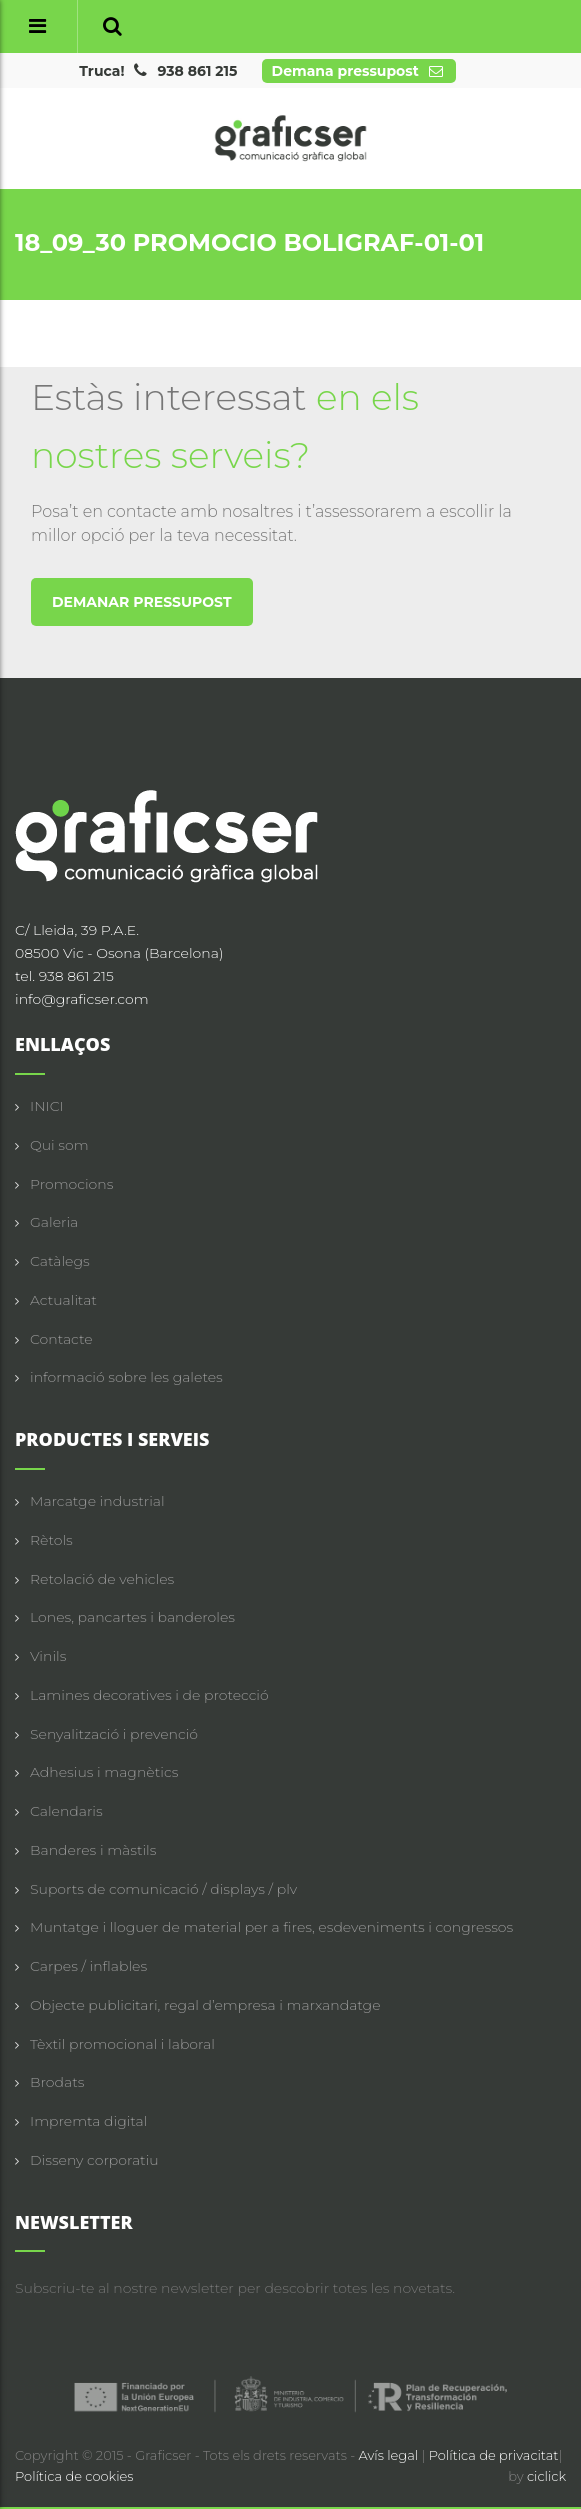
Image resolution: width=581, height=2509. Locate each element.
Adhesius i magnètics (104, 1772)
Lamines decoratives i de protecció (149, 1695)
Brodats (57, 2082)
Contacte (61, 1339)
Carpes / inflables (88, 1966)
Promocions (71, 1184)
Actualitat (63, 1300)
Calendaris (66, 1811)
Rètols (51, 1540)
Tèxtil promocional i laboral (122, 2044)
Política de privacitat (494, 2455)
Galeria (54, 1222)
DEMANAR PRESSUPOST (142, 602)
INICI (47, 1106)
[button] (112, 26)
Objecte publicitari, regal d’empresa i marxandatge (205, 2005)
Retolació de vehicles (102, 1579)
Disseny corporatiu (94, 2160)
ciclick (546, 2476)
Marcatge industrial (97, 1501)
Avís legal (390, 2455)
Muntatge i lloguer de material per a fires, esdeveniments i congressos (271, 1927)
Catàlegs (60, 1261)
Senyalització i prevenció (114, 1734)
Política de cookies (74, 2476)
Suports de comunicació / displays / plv (163, 1889)
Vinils (48, 1656)
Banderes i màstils (93, 1850)
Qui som (59, 1145)
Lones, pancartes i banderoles (132, 1617)
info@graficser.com (82, 999)
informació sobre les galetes (126, 1377)
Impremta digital (88, 2121)
